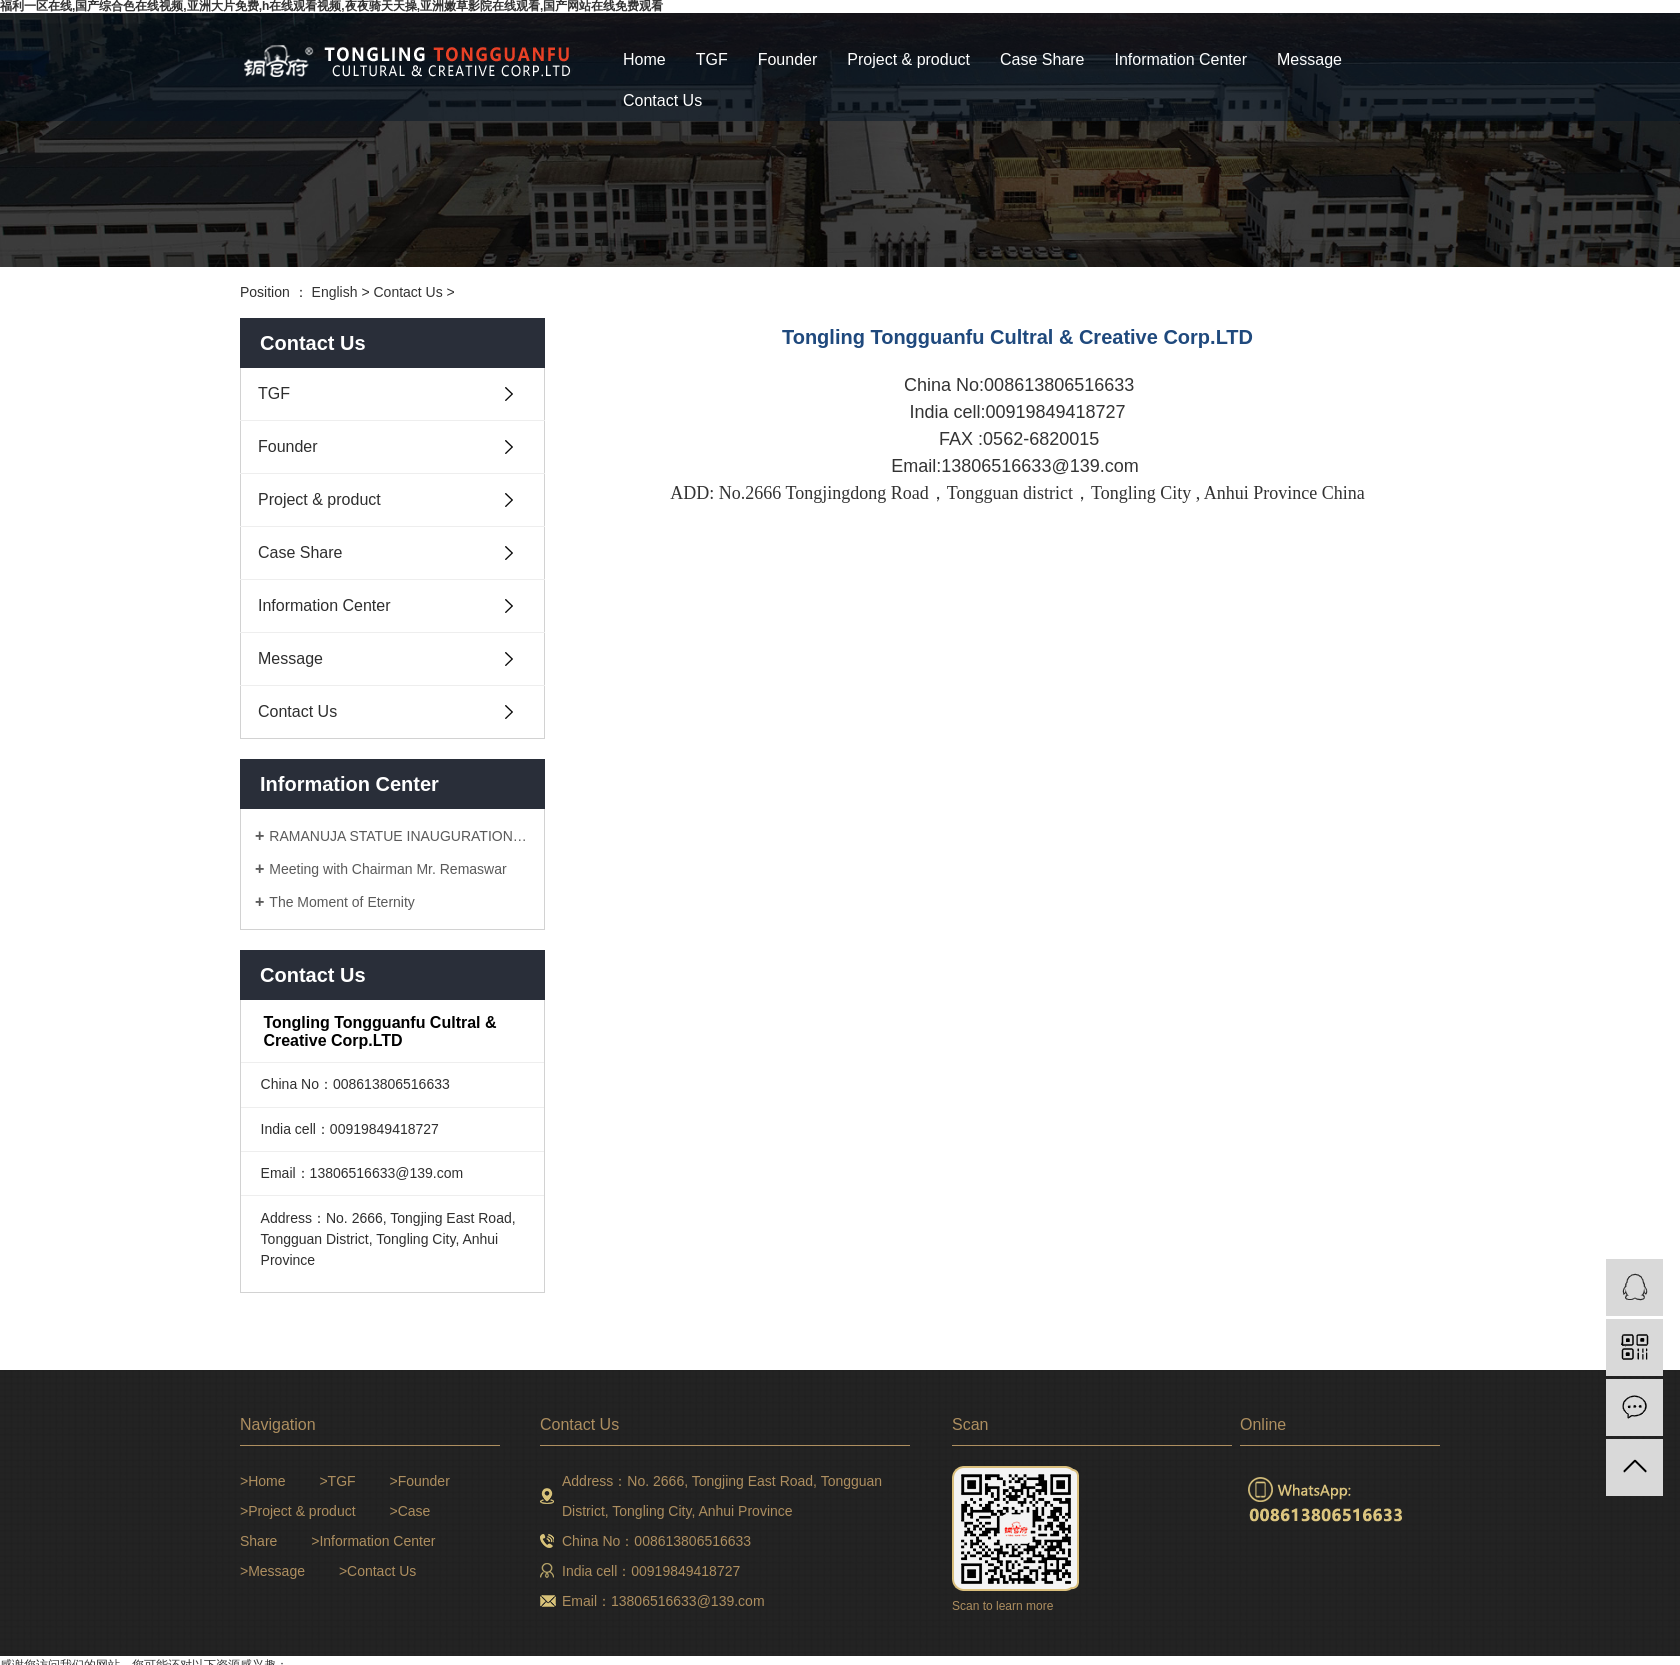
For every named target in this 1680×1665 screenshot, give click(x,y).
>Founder (419, 1481)
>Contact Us (377, 1571)
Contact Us (662, 100)
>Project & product (298, 1511)
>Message (272, 1571)
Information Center (1181, 59)
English (335, 292)
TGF (712, 59)
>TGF (337, 1481)
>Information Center (373, 1541)
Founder (788, 59)
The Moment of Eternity (342, 902)
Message (1309, 59)
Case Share (1042, 59)
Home (644, 59)
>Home (263, 1481)
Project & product (908, 59)
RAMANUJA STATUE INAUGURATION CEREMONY (399, 836)
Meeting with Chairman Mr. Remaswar (387, 869)
